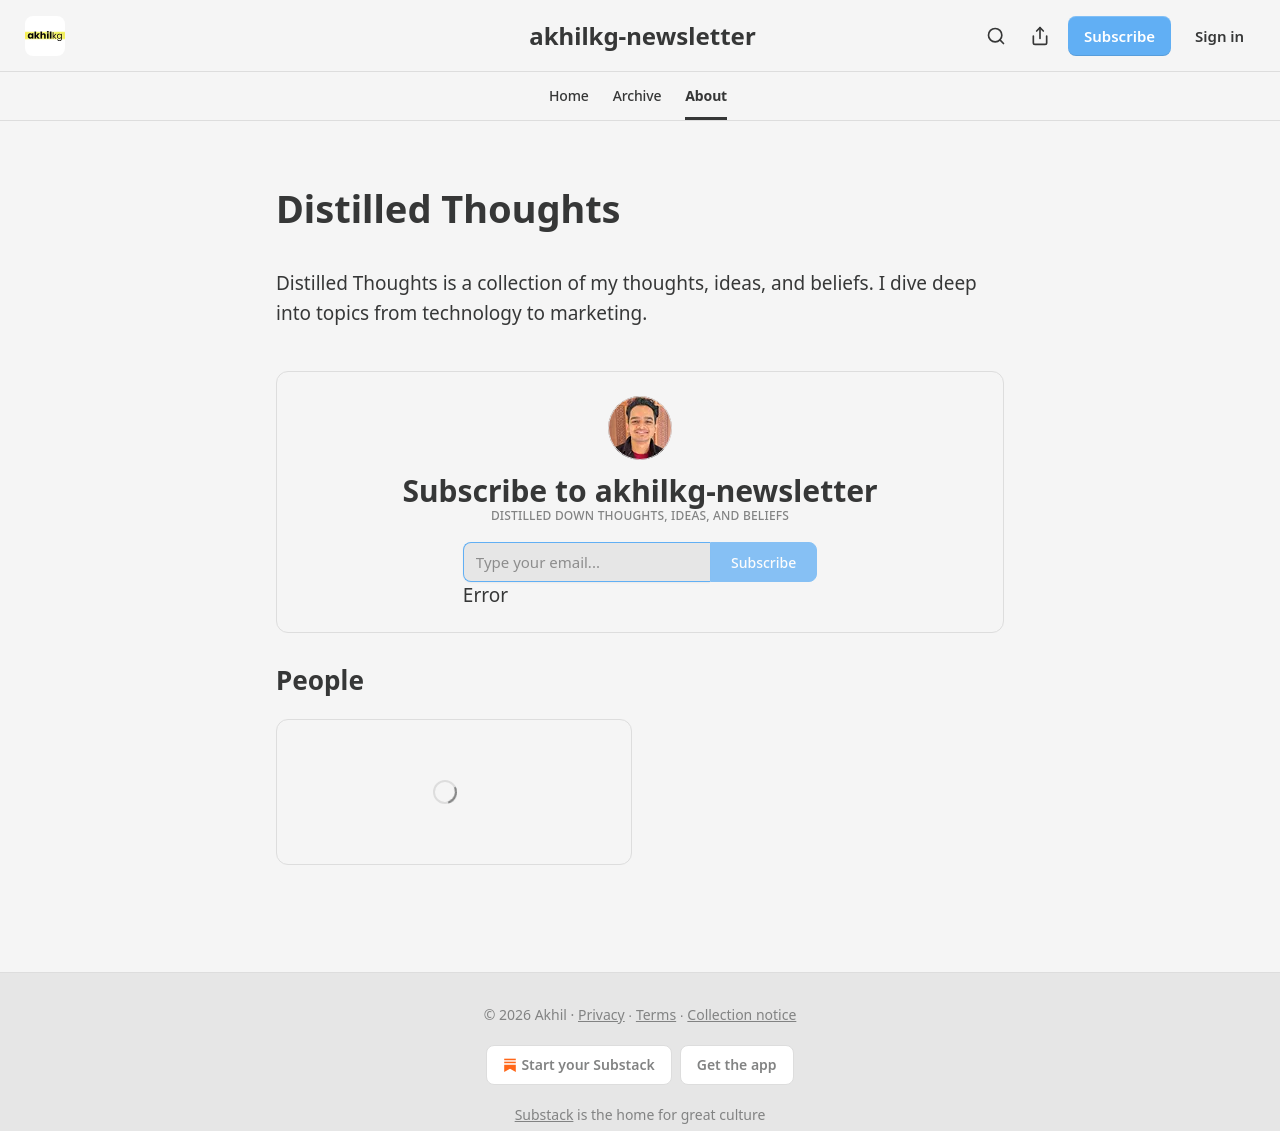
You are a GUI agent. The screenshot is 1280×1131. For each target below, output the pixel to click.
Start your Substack (576, 1065)
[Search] (996, 36)
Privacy (601, 1014)
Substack (544, 1114)
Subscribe (1119, 36)
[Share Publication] (1040, 36)
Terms (656, 1014)
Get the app (737, 1064)
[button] (569, 96)
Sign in (1219, 36)
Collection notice (741, 1014)
